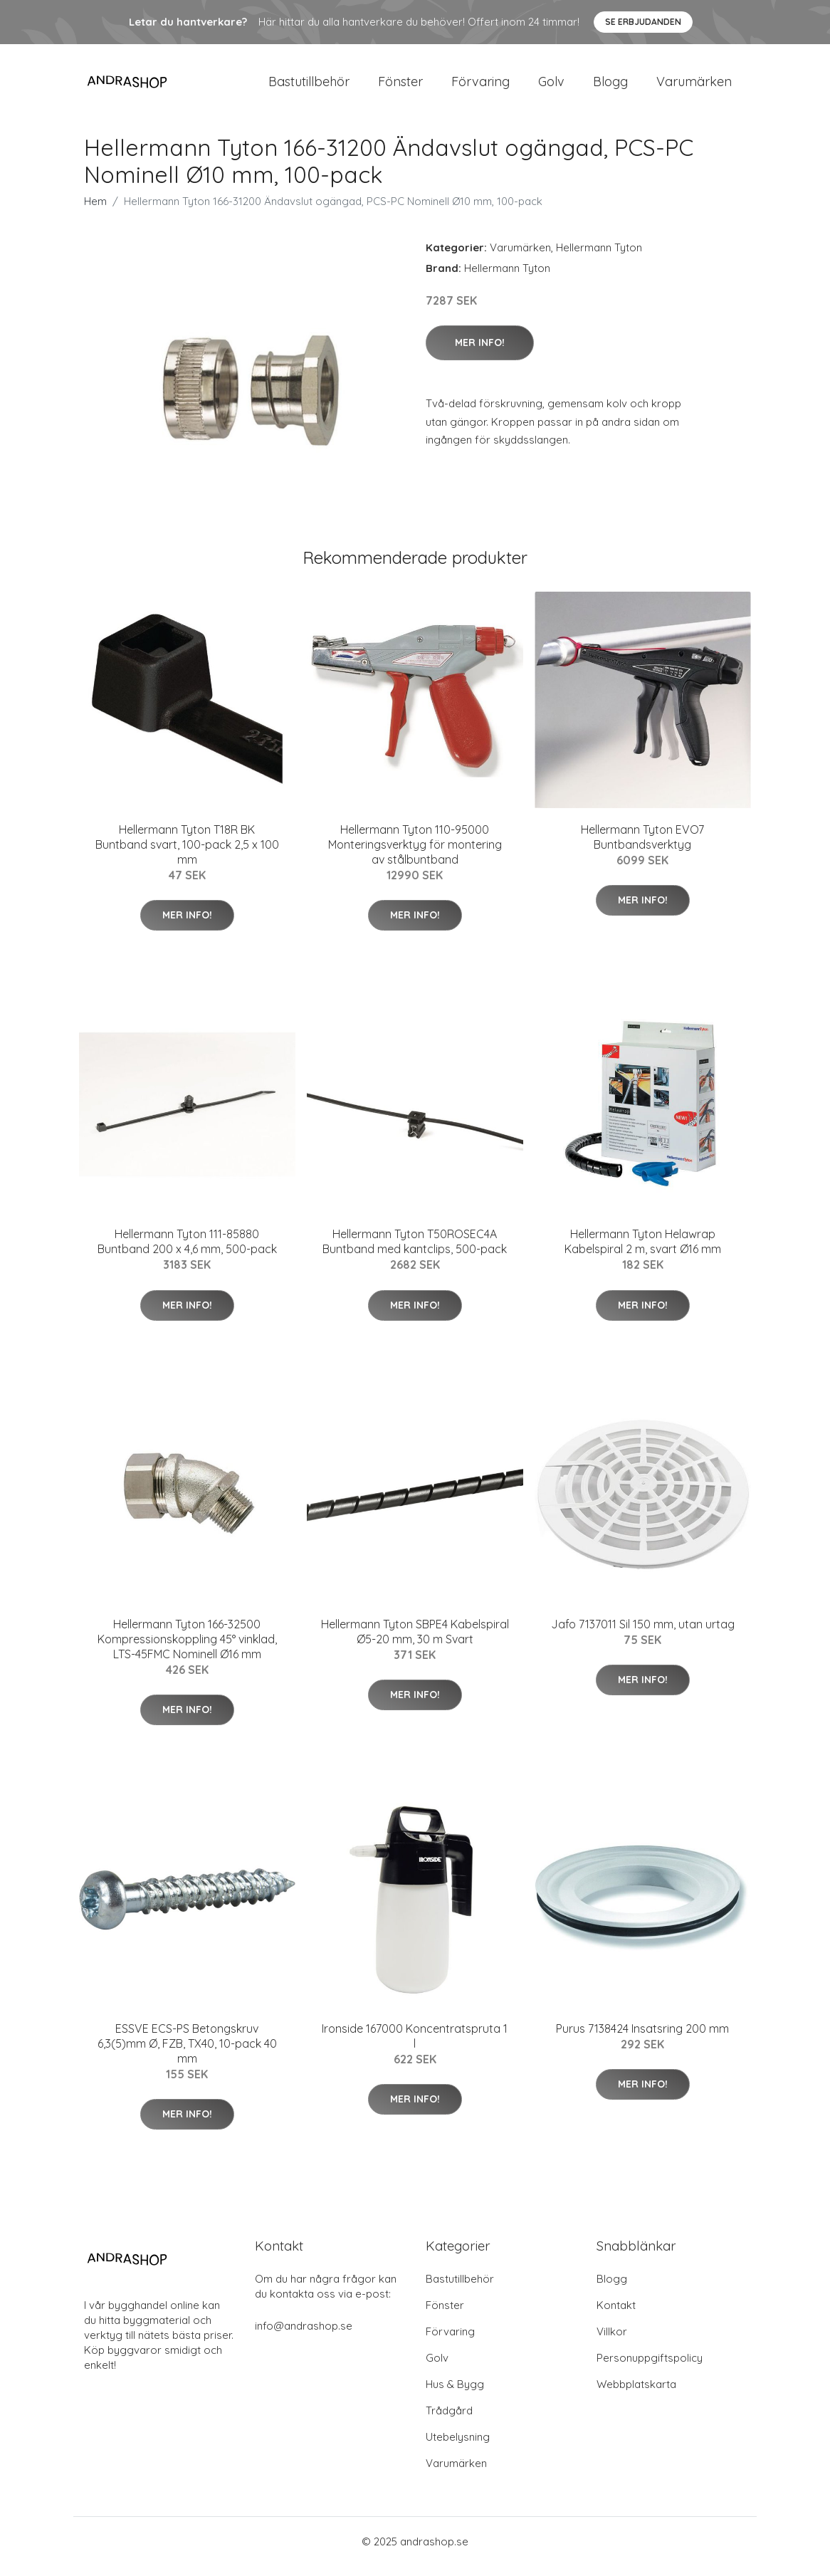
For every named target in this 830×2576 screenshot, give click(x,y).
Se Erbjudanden (643, 21)
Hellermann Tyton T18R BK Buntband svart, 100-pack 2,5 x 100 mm (187, 854)
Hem (95, 211)
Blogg (610, 86)
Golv (551, 86)
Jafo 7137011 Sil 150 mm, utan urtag (643, 1634)
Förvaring (480, 86)
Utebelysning (458, 2447)
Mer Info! (480, 352)
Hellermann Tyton (599, 257)
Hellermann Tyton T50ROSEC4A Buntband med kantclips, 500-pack (414, 1251)
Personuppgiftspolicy (650, 2368)
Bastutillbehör (309, 86)
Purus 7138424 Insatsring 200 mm (642, 2038)
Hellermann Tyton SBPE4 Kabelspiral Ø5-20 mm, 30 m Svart (415, 1641)
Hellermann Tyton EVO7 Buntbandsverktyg (642, 847)
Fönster (400, 86)
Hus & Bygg (455, 2394)
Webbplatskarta (636, 2394)
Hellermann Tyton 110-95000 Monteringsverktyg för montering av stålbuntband (415, 854)
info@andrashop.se (303, 2335)
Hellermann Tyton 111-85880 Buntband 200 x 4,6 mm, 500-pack (187, 1251)
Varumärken (694, 86)
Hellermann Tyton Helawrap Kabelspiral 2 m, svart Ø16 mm (642, 1251)
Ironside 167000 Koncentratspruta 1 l (415, 2046)
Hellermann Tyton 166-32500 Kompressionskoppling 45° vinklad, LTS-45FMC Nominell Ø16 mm (187, 1649)
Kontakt (616, 2315)
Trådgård (449, 2420)
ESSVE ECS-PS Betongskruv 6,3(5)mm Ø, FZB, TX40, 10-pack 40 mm (187, 2053)
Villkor (612, 2341)
